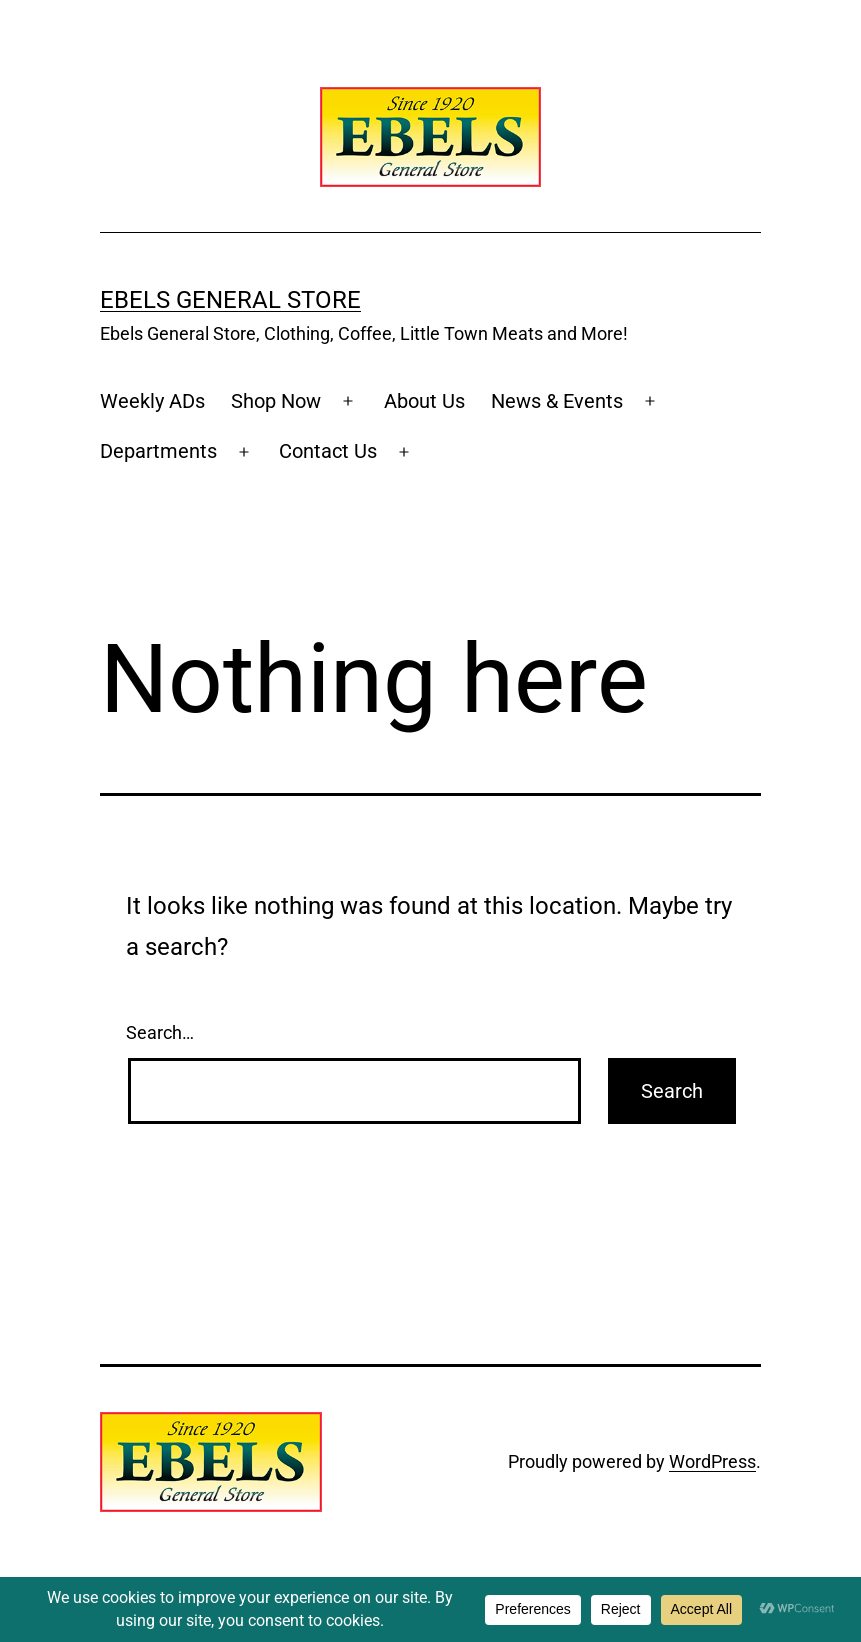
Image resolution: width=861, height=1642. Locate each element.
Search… (160, 1032)
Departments (158, 451)
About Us (424, 401)
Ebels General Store (230, 300)
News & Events (557, 401)
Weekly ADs (152, 401)
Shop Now (276, 401)
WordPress (712, 1461)
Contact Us (328, 451)
